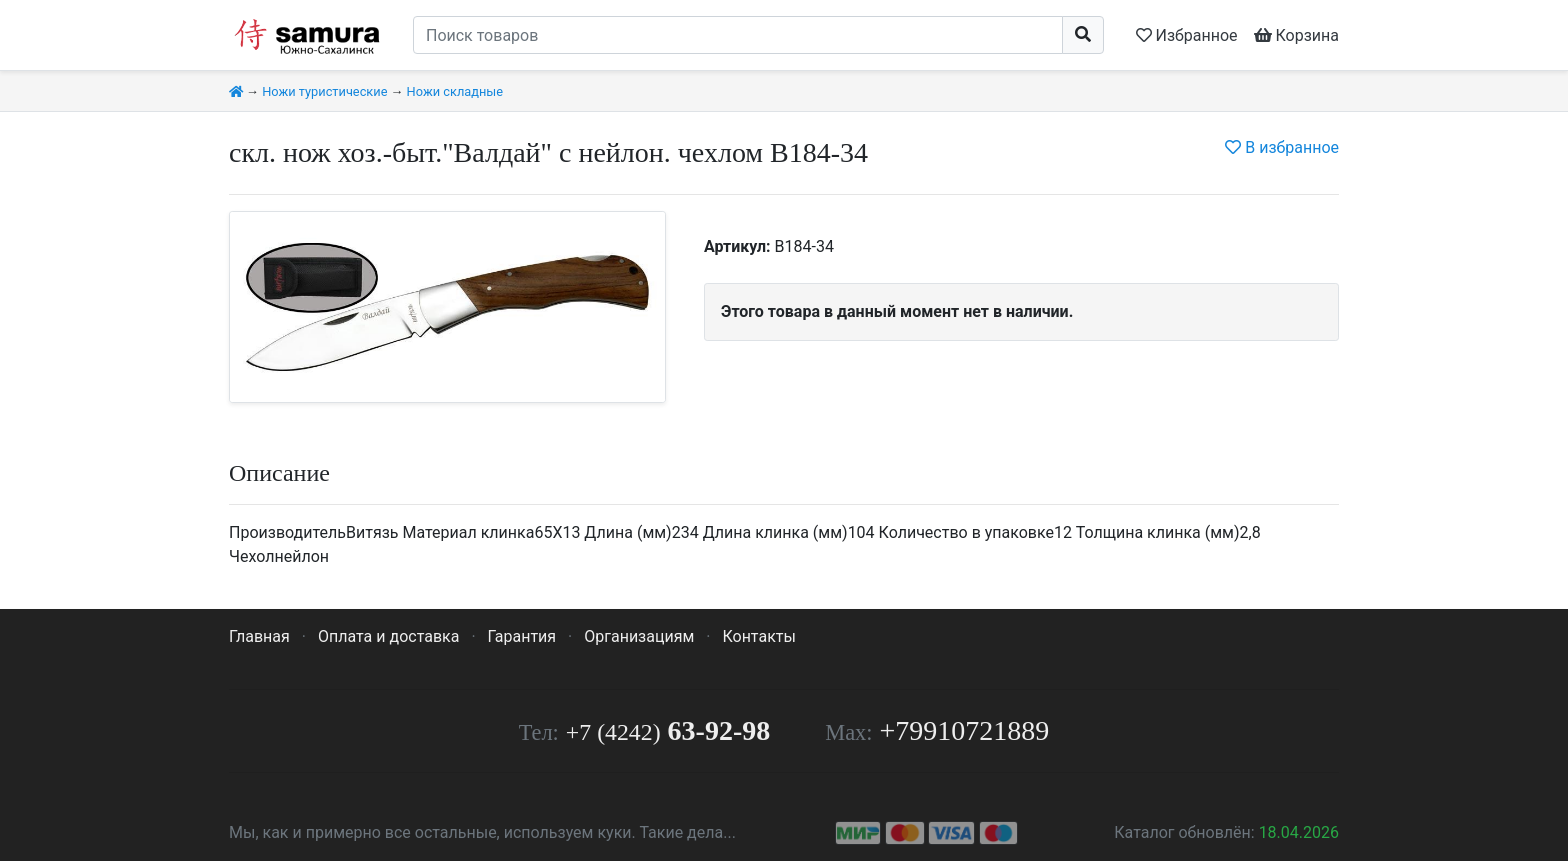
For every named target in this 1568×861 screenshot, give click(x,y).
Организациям (639, 636)
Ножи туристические (324, 91)
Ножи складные (455, 91)
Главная (259, 636)
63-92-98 (668, 730)
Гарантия (522, 636)
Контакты (758, 636)
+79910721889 (965, 730)
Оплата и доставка (388, 636)
